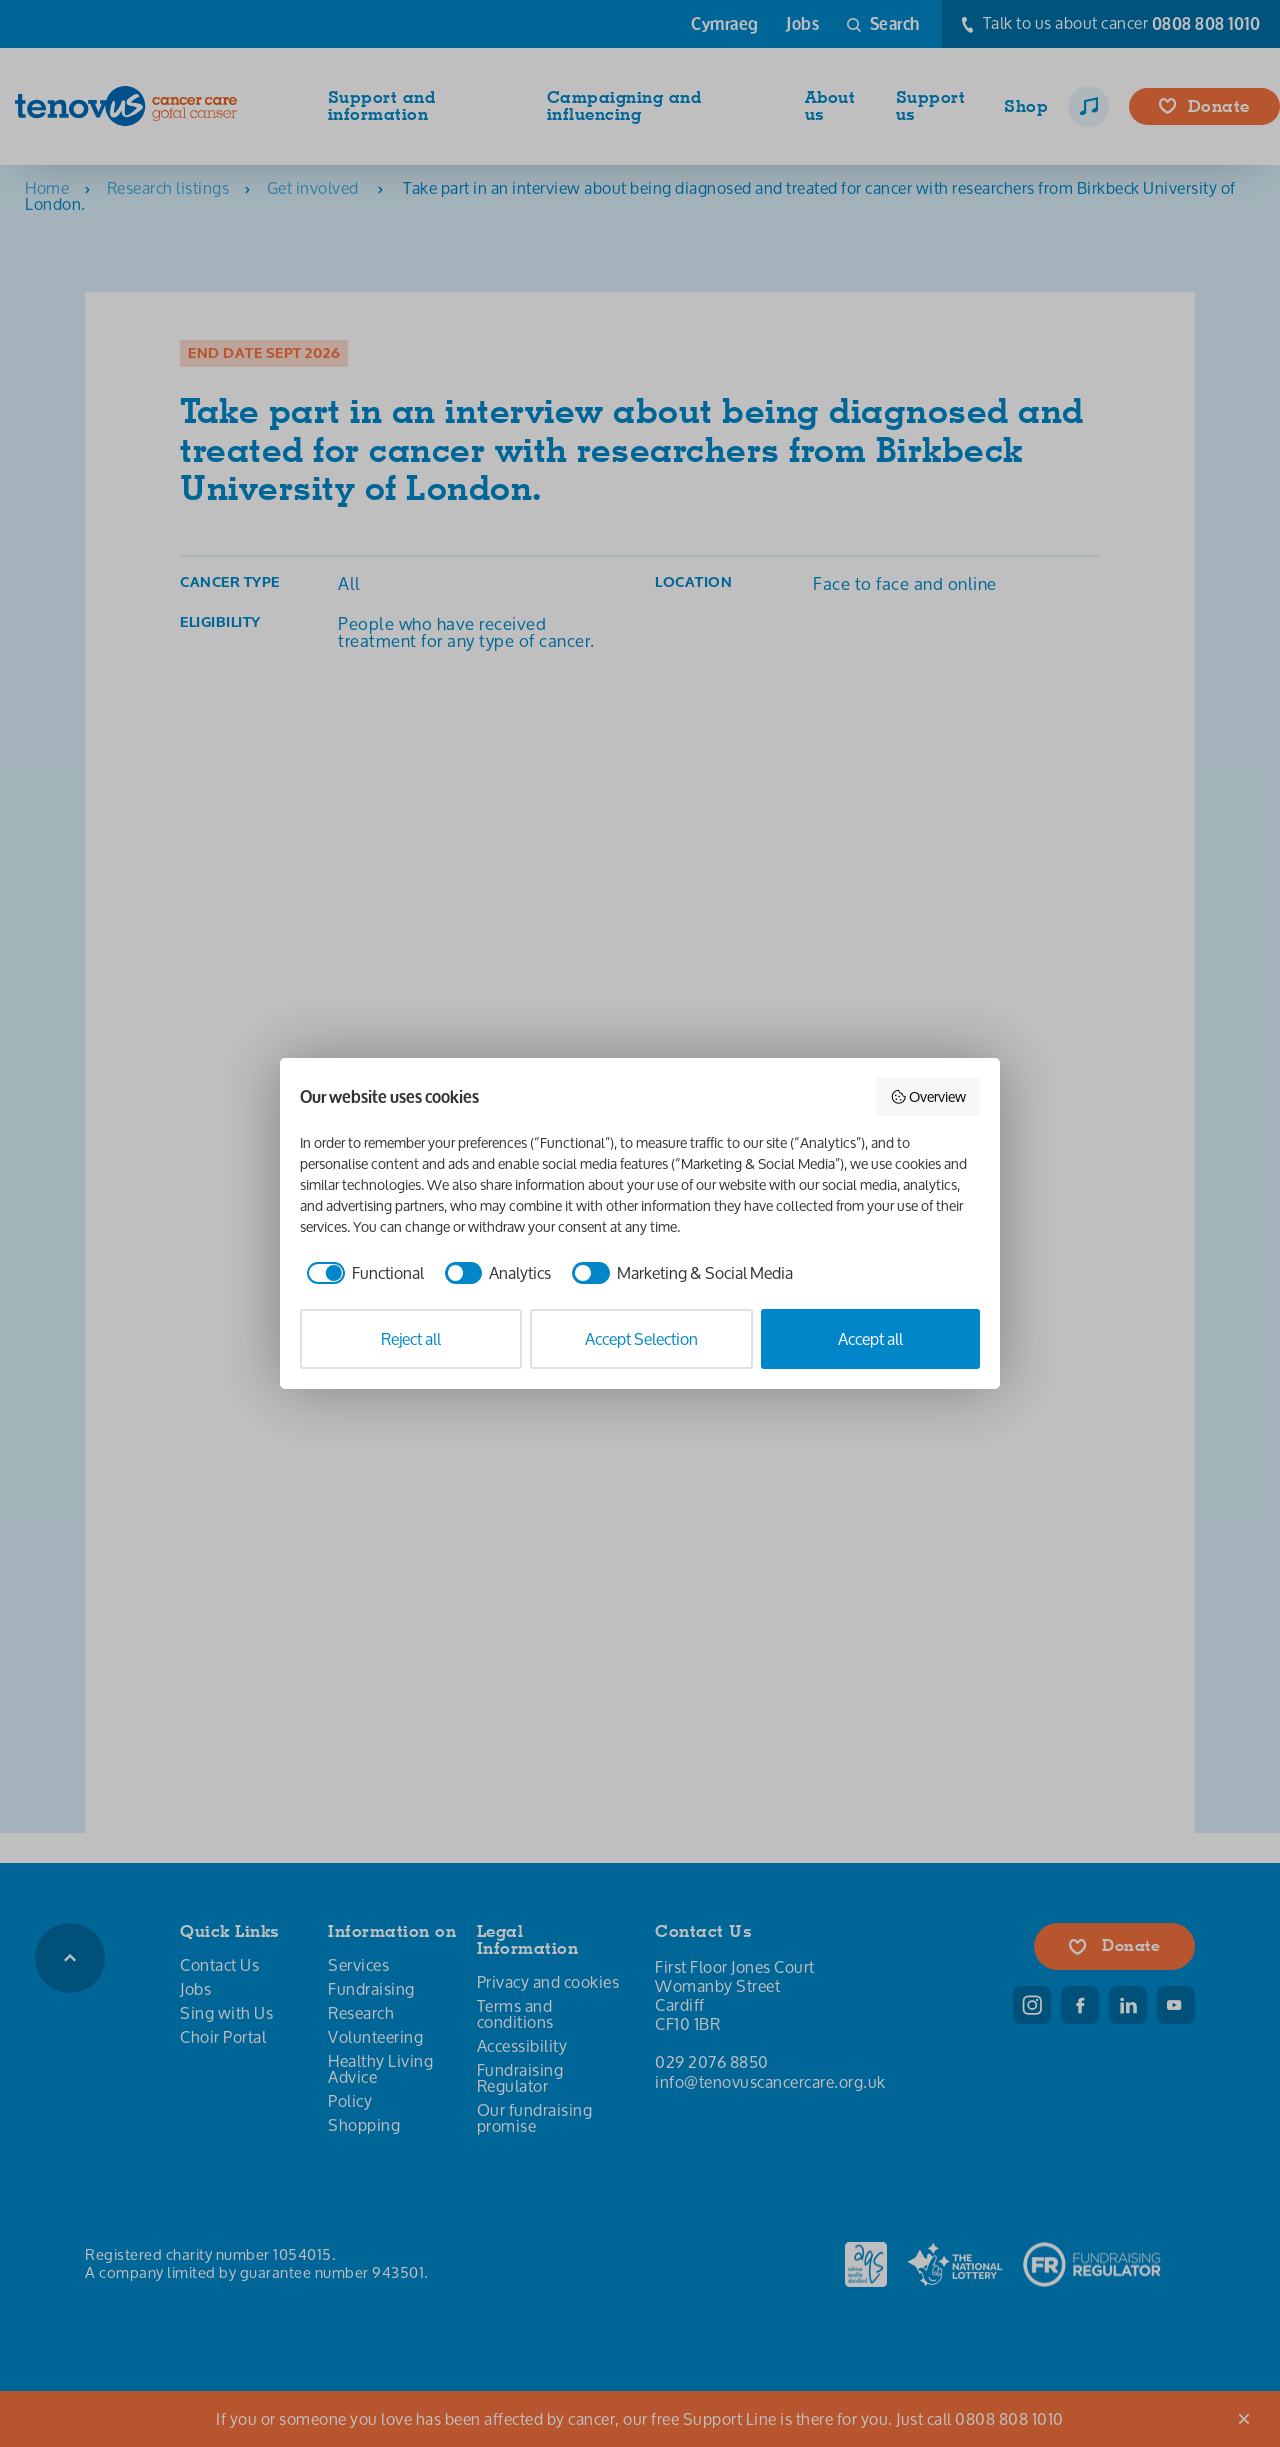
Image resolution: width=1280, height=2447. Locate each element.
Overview (928, 1096)
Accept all (870, 1338)
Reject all (411, 1338)
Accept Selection (641, 1338)
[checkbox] (362, 1273)
